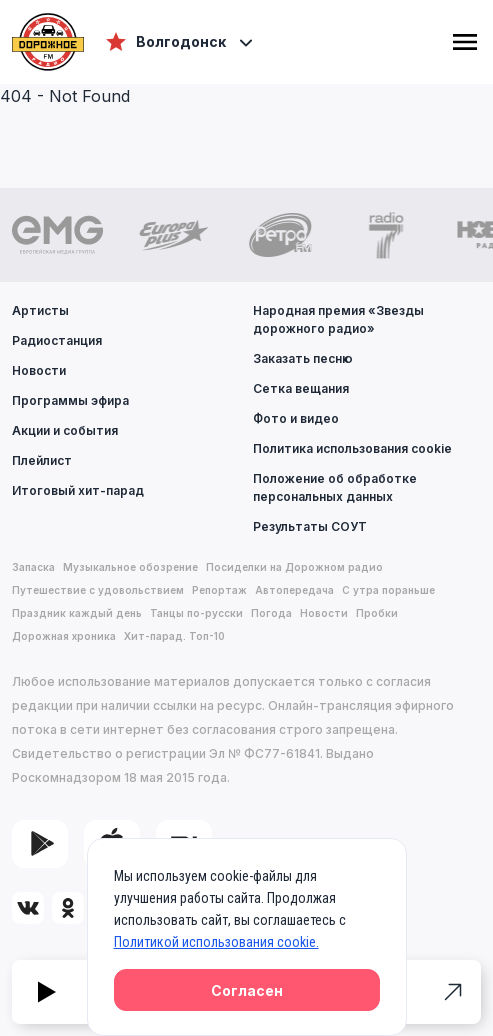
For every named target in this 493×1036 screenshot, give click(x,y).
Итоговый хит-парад (78, 490)
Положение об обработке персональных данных (335, 487)
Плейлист (42, 460)
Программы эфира (70, 400)
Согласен (247, 990)
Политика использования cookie (352, 448)
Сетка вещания (301, 388)
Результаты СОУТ (310, 526)
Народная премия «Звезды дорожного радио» (338, 319)
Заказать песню (303, 358)
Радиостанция (57, 340)
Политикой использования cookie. (216, 942)
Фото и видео (296, 418)
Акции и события (65, 430)
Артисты (40, 310)
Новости (39, 370)
